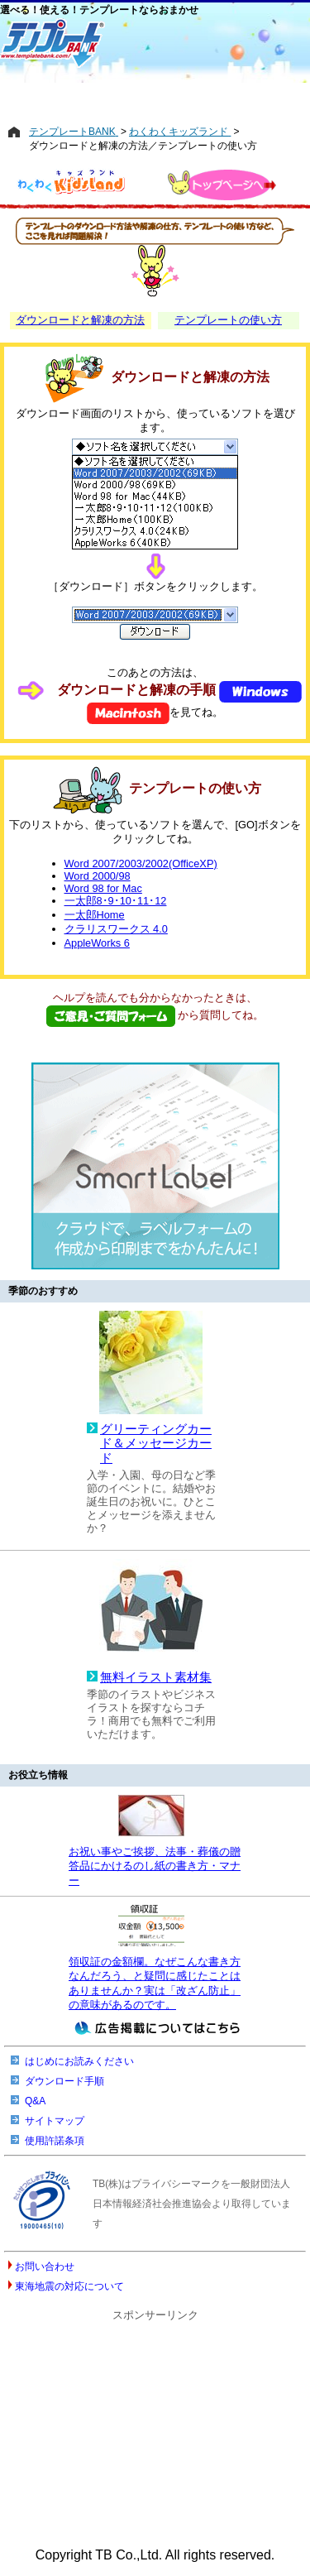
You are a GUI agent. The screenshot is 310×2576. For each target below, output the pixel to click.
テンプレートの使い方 (228, 320)
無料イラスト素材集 (156, 1677)
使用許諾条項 (54, 2141)
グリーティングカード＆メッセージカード (156, 1443)
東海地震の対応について (69, 2286)
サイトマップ (54, 2121)
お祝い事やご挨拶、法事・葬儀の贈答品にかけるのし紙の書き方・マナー (155, 1866)
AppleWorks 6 (97, 943)
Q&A (35, 2101)
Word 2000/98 (97, 876)
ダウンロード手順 (64, 2081)
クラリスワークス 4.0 (116, 929)
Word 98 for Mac (103, 888)
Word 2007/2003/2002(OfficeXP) (140, 863)
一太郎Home (94, 915)
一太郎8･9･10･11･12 (115, 901)
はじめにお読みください (79, 2061)
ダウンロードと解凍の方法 (80, 320)
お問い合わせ (44, 2266)
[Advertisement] (155, 97)
